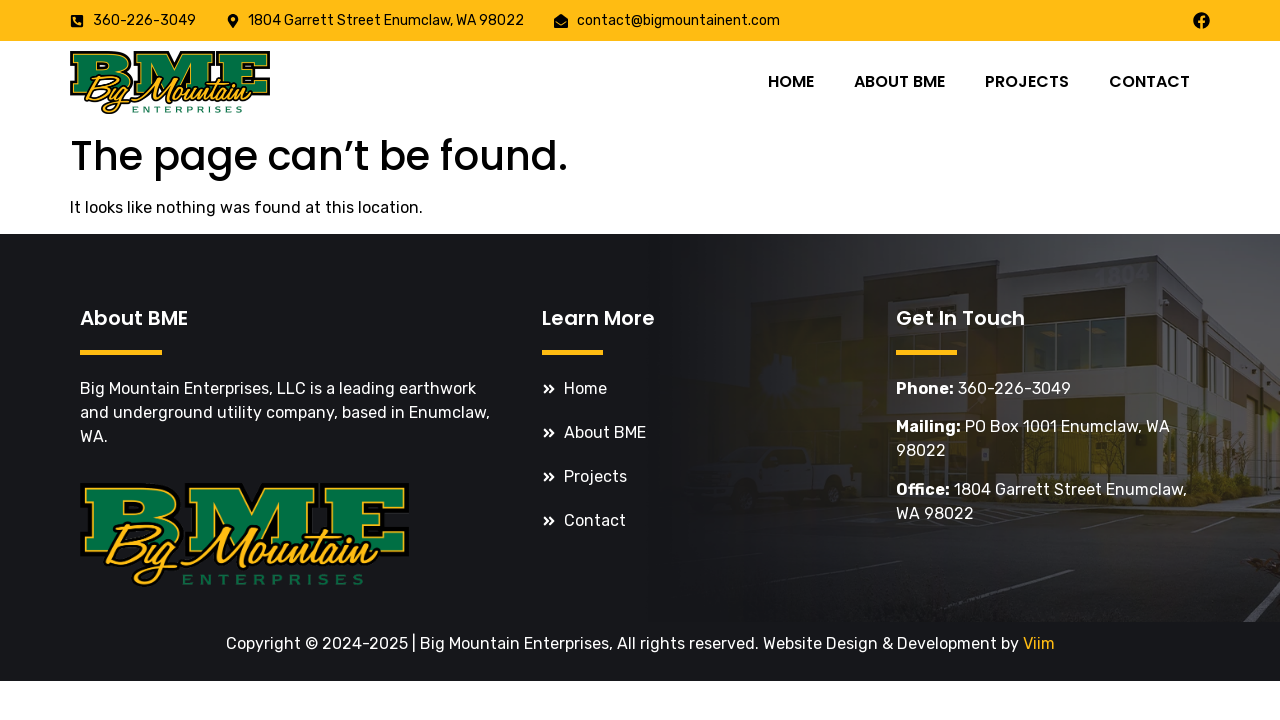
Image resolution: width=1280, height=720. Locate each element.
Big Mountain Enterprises (514, 643)
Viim (1039, 643)
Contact (1149, 81)
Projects (1027, 81)
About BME (899, 81)
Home (791, 81)
